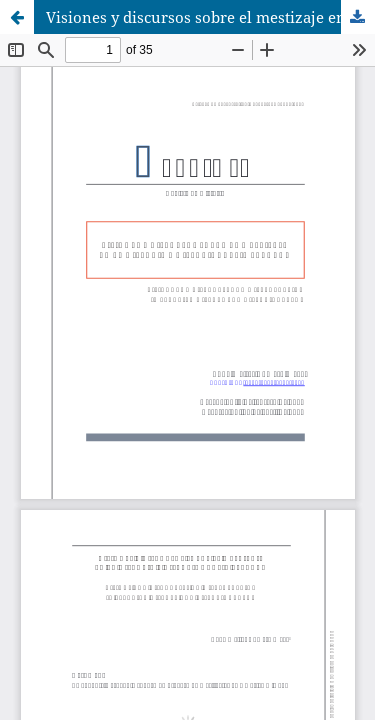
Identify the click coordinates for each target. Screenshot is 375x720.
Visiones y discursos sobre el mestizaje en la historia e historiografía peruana (210, 17)
